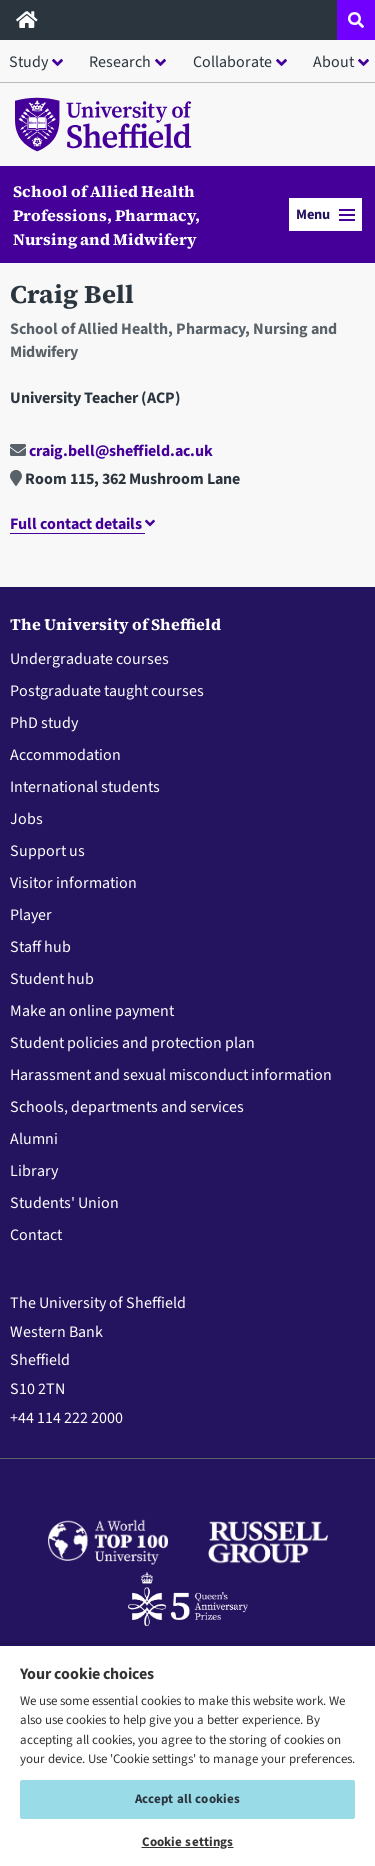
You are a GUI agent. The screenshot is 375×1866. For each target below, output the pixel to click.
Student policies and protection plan (132, 1043)
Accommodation (65, 755)
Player (31, 915)
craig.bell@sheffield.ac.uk (111, 451)
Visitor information (73, 883)
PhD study (44, 723)
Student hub (52, 979)
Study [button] (28, 62)
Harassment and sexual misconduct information (171, 1075)
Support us (47, 851)
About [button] (333, 62)
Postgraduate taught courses (107, 691)
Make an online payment (92, 1011)
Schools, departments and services (127, 1107)
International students (85, 787)
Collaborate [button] (232, 62)
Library (34, 1171)
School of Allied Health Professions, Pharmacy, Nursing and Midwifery (106, 215)
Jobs (26, 819)
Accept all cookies (187, 1799)
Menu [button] (325, 214)
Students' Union (64, 1203)
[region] (187, 1755)
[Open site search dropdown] (356, 20)
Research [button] (120, 62)
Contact (36, 1235)
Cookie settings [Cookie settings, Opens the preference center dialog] (188, 1842)
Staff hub (40, 947)
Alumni (34, 1139)
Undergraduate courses (89, 659)
